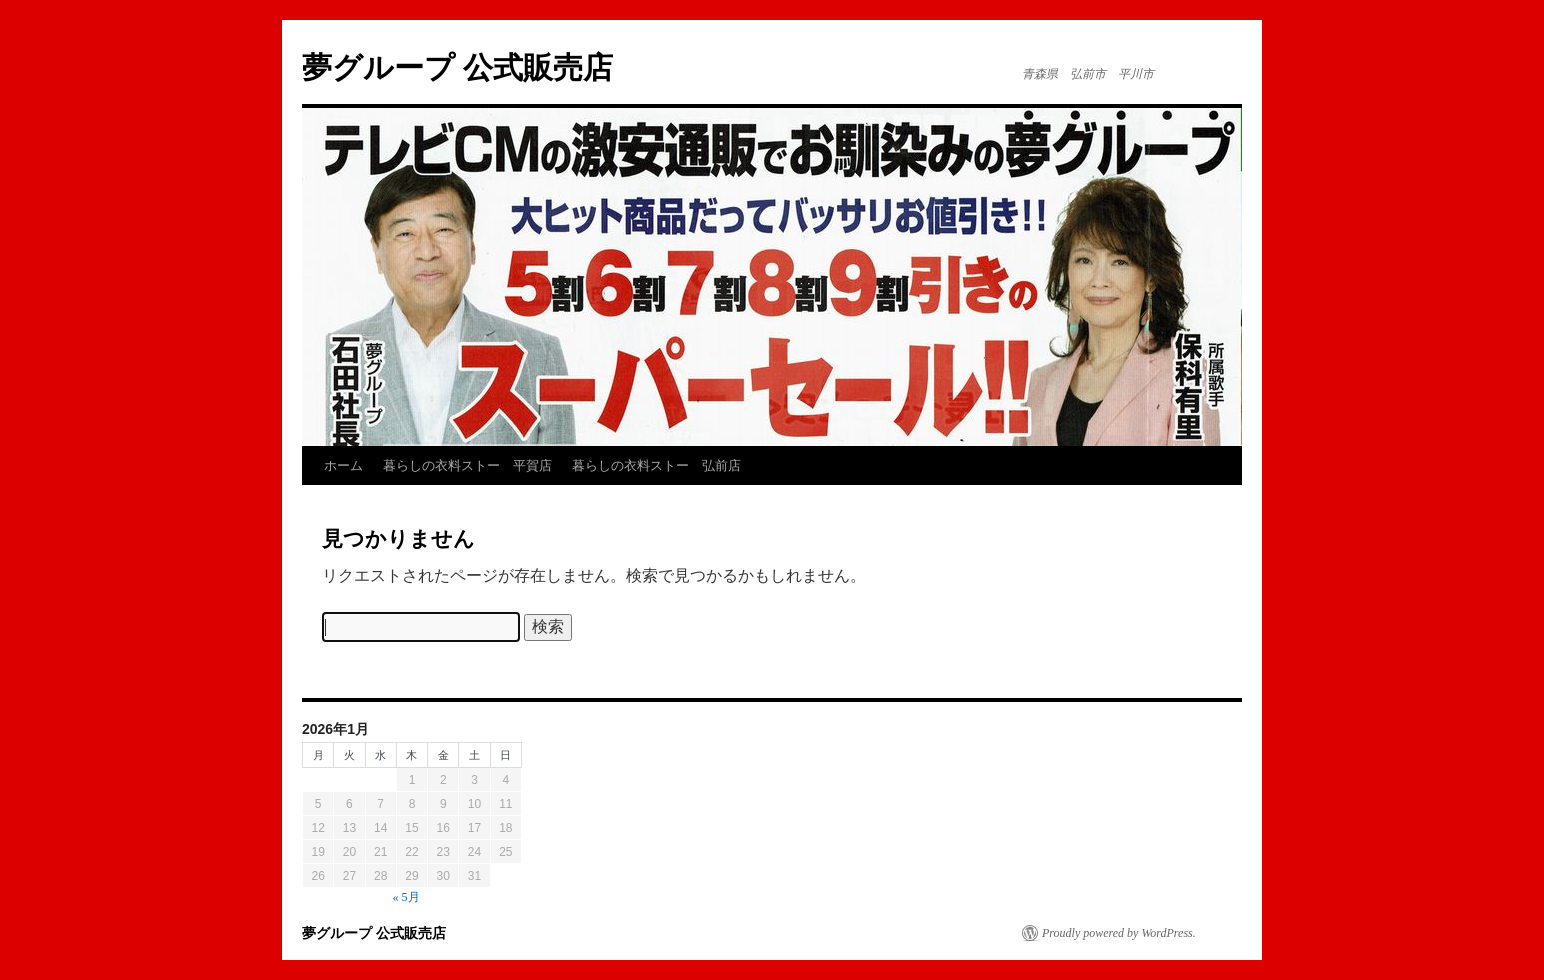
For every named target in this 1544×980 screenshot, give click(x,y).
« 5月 (406, 897)
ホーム (343, 465)
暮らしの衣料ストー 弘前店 (656, 465)
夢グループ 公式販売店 (457, 67)
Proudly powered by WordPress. (1119, 933)
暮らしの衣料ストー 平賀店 (467, 465)
